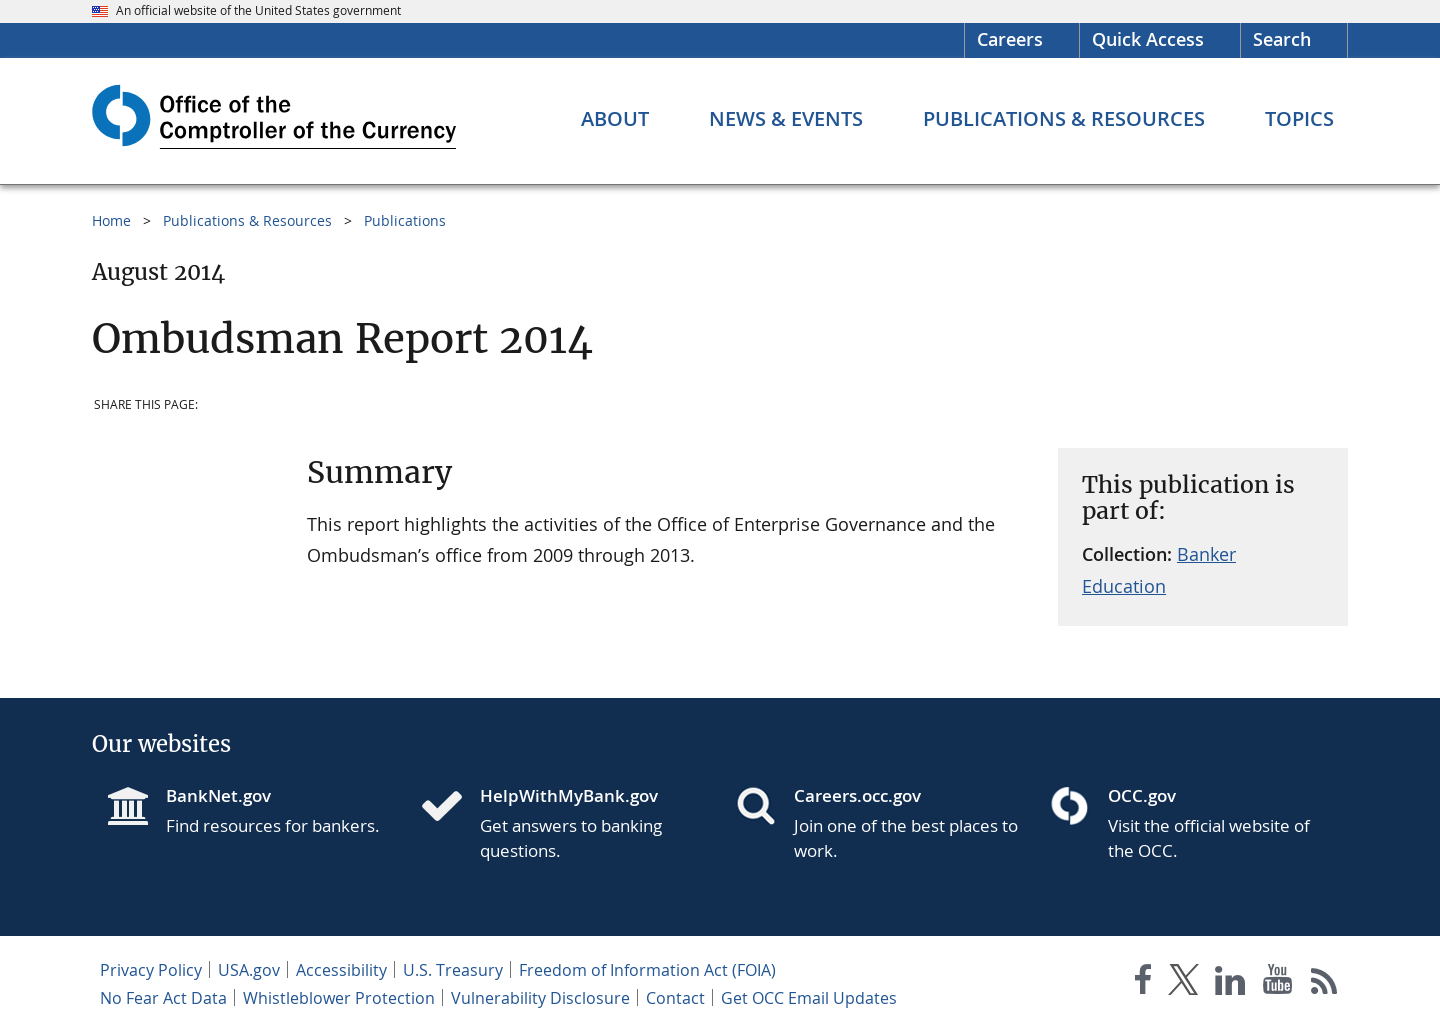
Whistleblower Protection (339, 998)
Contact (675, 998)
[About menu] (615, 119)
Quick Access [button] (1148, 39)
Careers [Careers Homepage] (1010, 39)
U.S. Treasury (453, 970)
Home (111, 220)
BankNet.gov (218, 795)
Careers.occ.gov (857, 795)
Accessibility (341, 970)
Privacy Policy (151, 970)
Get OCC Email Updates (809, 998)
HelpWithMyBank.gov (569, 795)
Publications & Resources (247, 220)
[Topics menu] (1299, 119)
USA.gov (249, 970)
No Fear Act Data (163, 998)
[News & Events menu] (786, 119)
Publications (405, 220)
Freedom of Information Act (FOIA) (647, 970)
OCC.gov (1142, 795)
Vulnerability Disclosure (540, 998)
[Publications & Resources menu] (1064, 119)
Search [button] (1282, 39)
